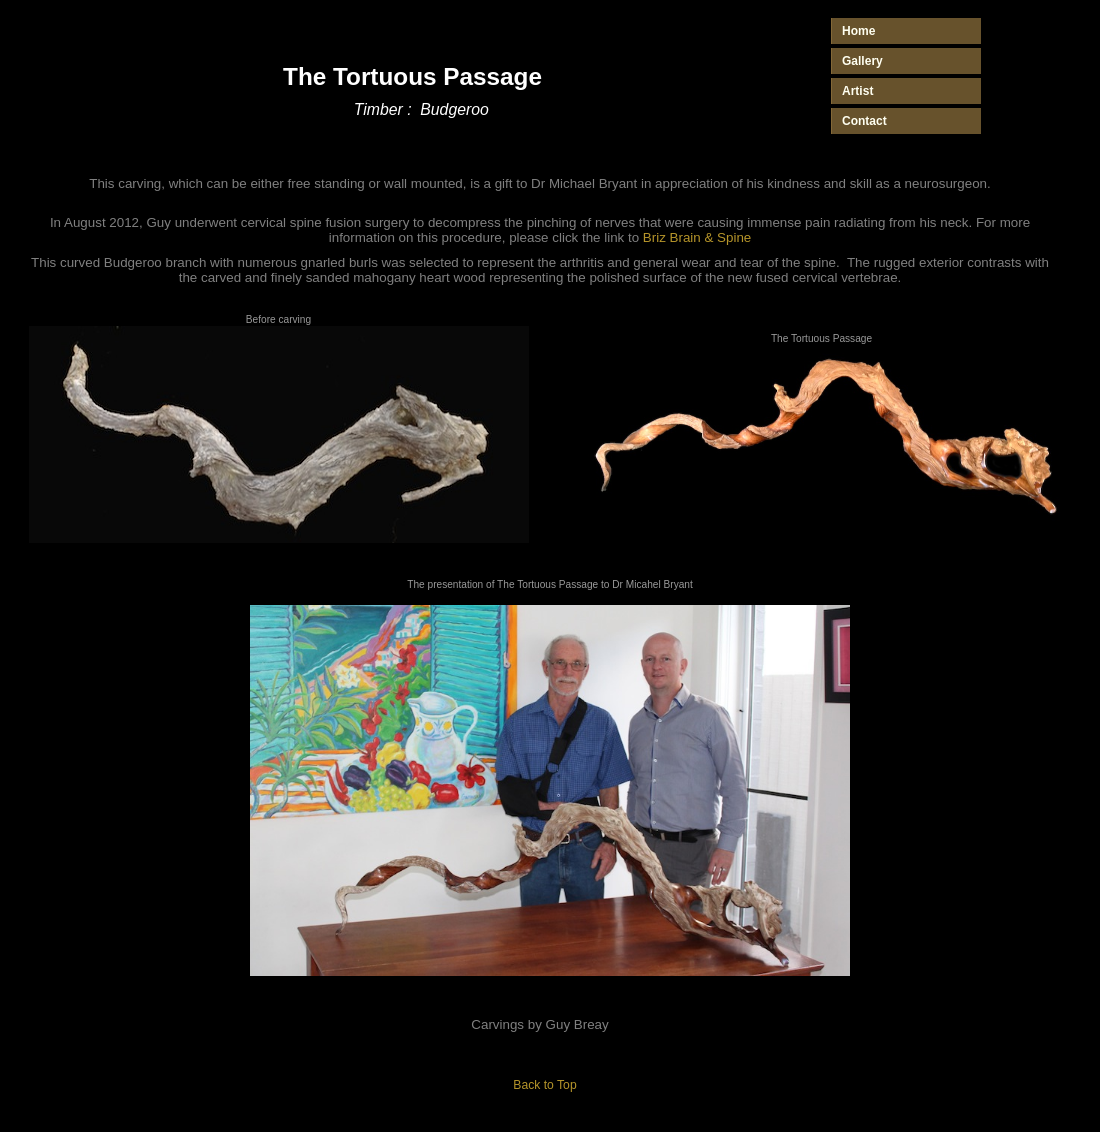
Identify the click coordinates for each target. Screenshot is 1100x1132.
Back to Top (544, 1085)
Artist (857, 91)
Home (858, 31)
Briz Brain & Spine (697, 237)
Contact (864, 121)
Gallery (862, 61)
